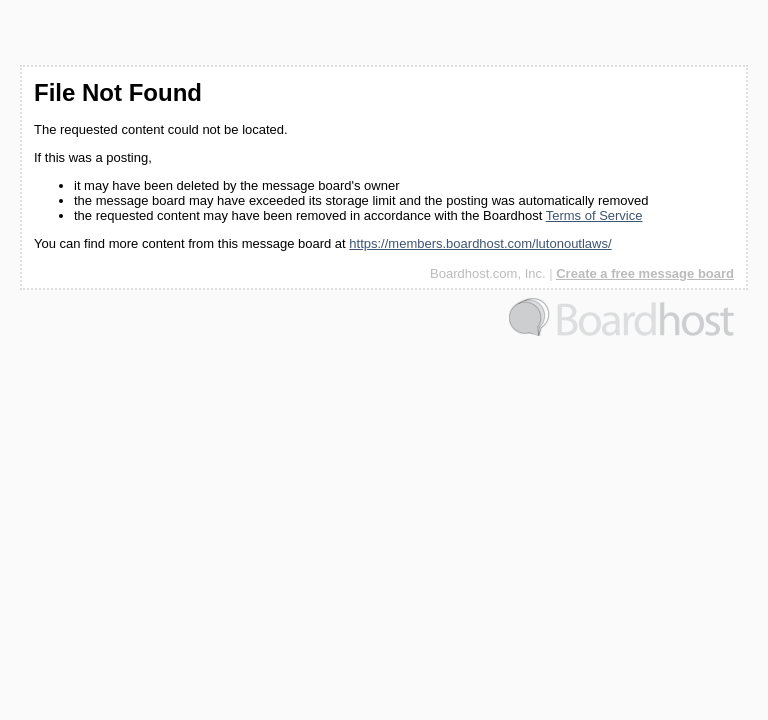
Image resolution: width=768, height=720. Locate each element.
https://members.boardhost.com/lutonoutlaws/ (480, 243)
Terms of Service (594, 215)
